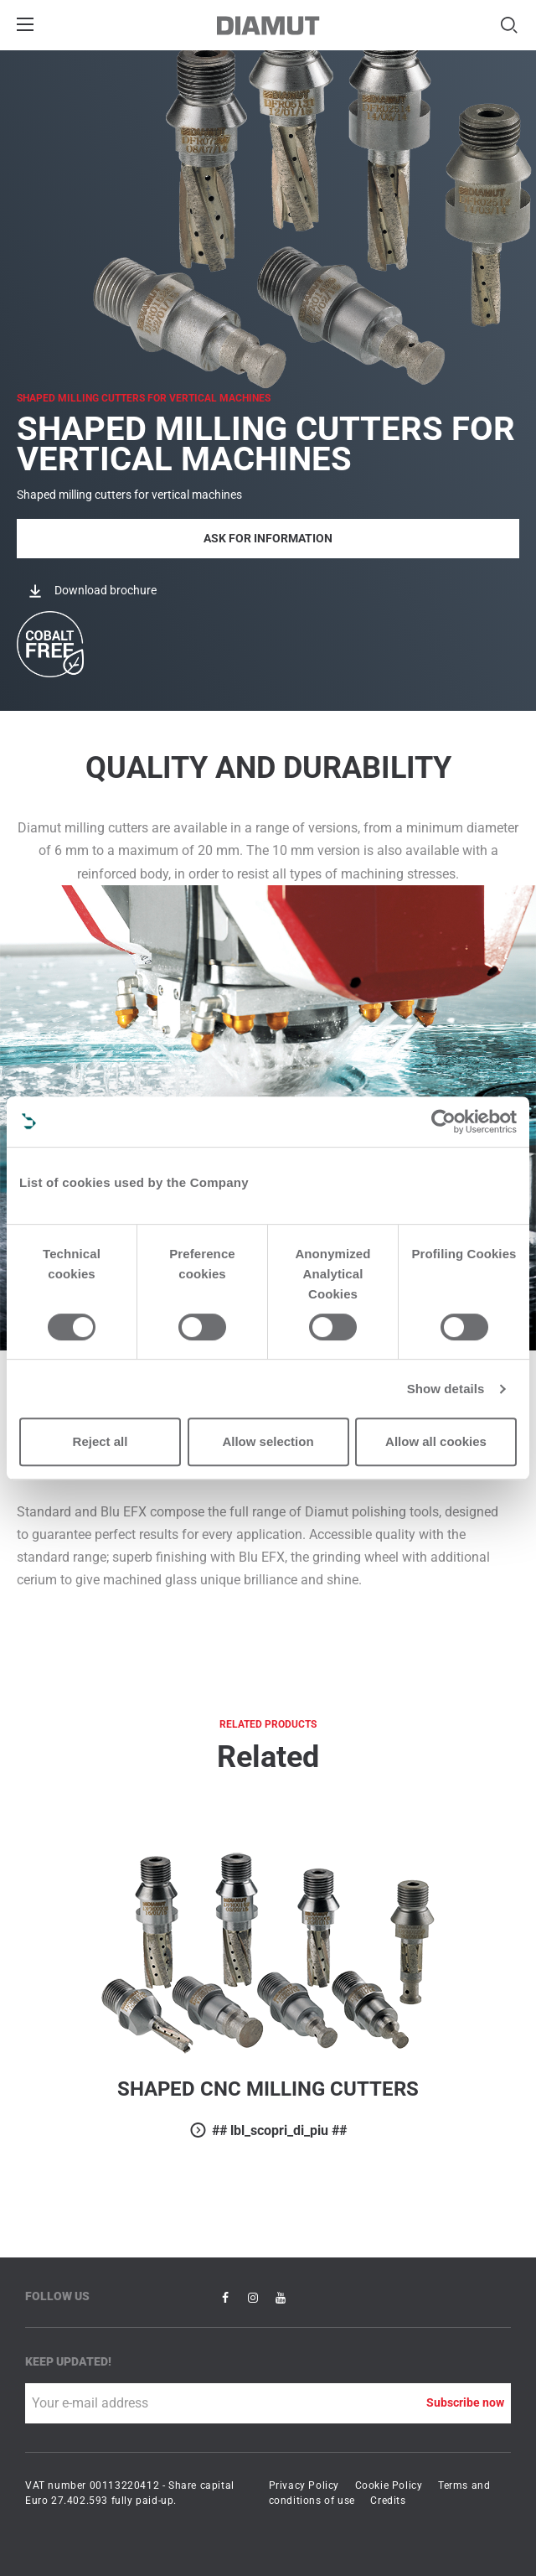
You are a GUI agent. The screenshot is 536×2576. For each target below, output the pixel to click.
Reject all (100, 1441)
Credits (387, 2500)
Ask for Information (268, 538)
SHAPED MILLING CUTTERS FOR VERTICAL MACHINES (144, 398)
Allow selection (267, 1441)
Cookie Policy (389, 2485)
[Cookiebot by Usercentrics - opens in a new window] (443, 1121)
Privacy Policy (304, 2485)
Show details (446, 1388)
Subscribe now (465, 2402)
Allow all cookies (436, 1441)
